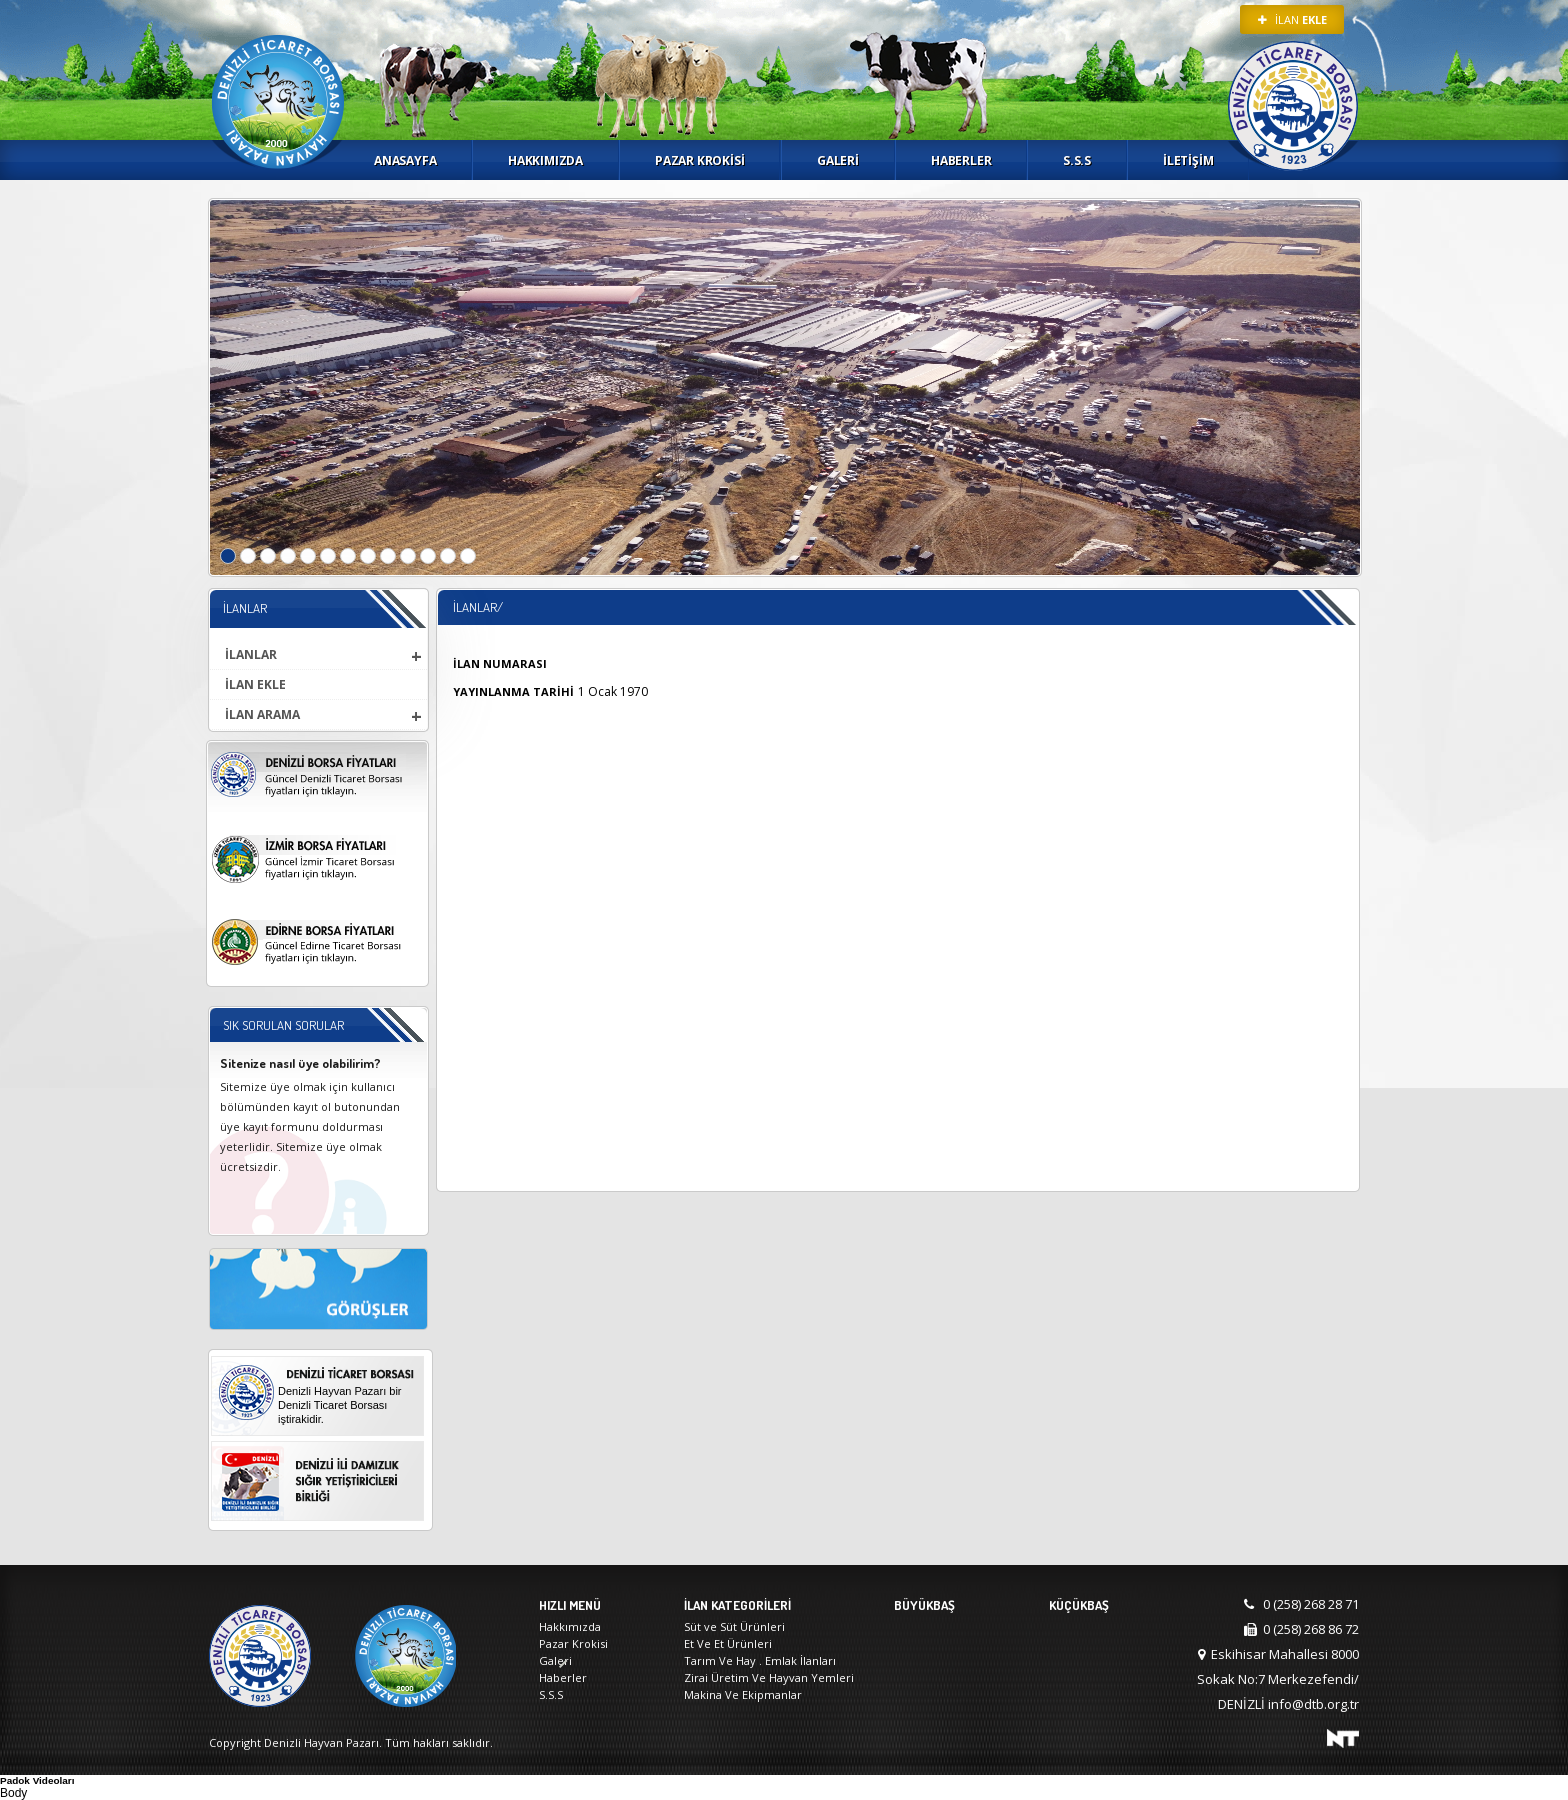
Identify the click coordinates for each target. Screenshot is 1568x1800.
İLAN (1292, 19)
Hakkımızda (545, 160)
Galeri (838, 160)
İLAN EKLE (255, 684)
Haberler (961, 160)
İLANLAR (251, 654)
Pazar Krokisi (699, 160)
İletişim (1188, 160)
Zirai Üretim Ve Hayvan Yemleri (769, 1677)
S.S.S (1077, 160)
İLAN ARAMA (262, 714)
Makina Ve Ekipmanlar (743, 1694)
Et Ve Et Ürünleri (728, 1643)
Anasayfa (405, 160)
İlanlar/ (478, 607)
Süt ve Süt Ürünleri (734, 1626)
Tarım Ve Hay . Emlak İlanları (760, 1660)
